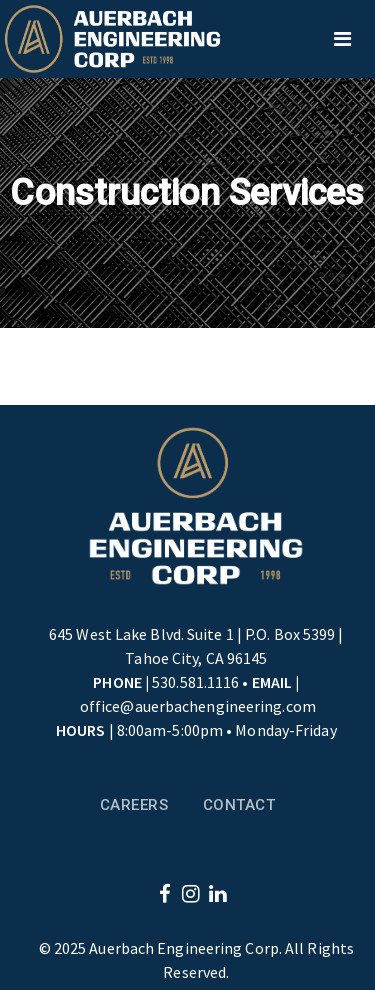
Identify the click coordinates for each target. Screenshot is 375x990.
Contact (239, 805)
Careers (134, 805)
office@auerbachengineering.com (198, 706)
